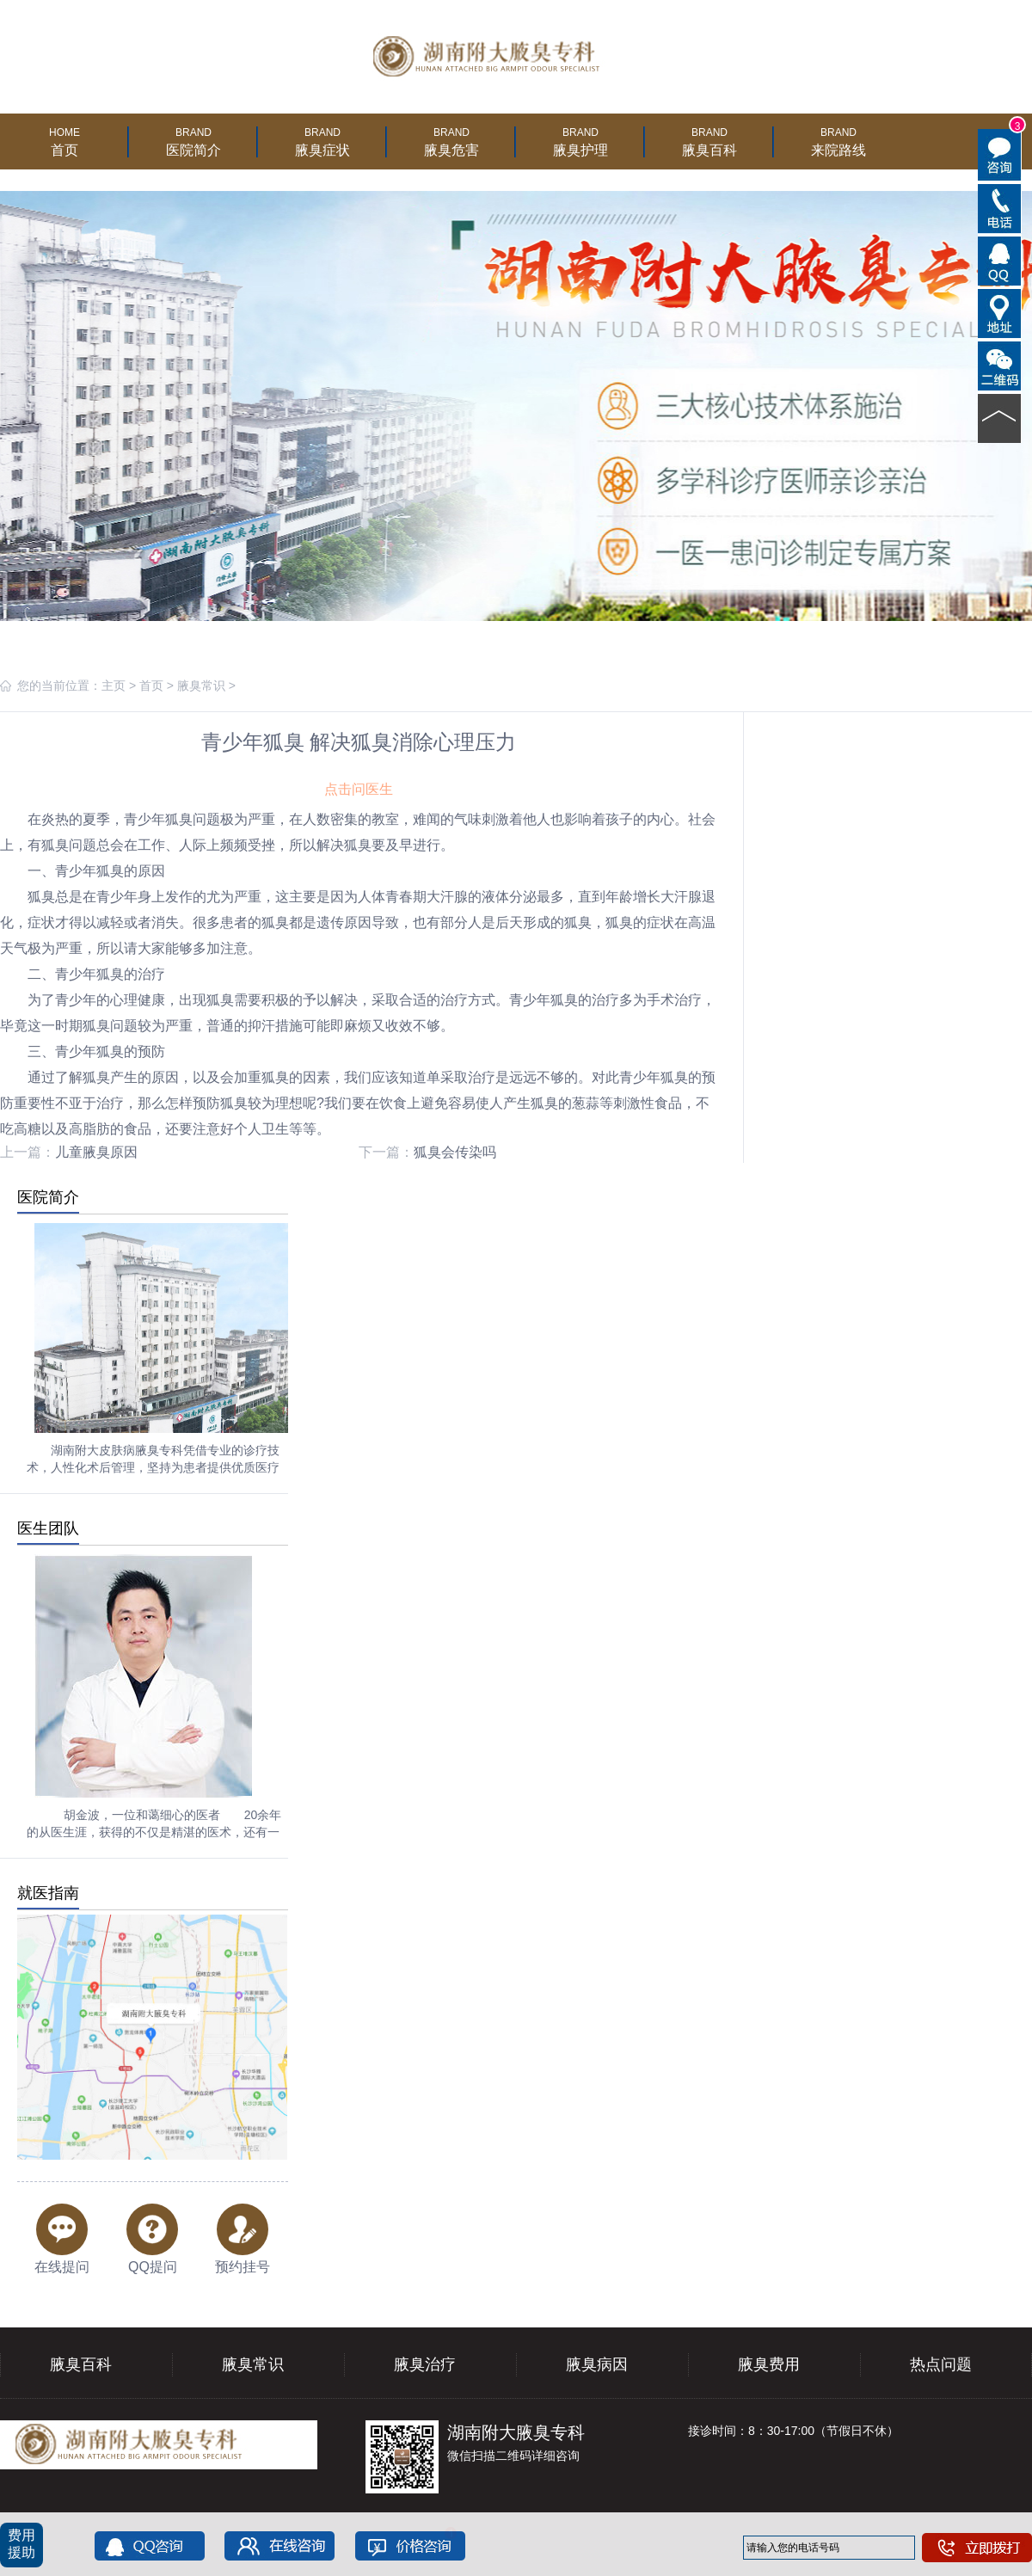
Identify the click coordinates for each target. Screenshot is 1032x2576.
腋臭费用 (769, 2364)
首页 (151, 685)
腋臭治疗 (425, 2364)
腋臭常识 (201, 685)
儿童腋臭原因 (96, 1152)
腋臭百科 (81, 2364)
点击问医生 (358, 789)
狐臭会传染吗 (455, 1152)
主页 (113, 685)
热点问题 (941, 2364)
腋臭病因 (597, 2364)
